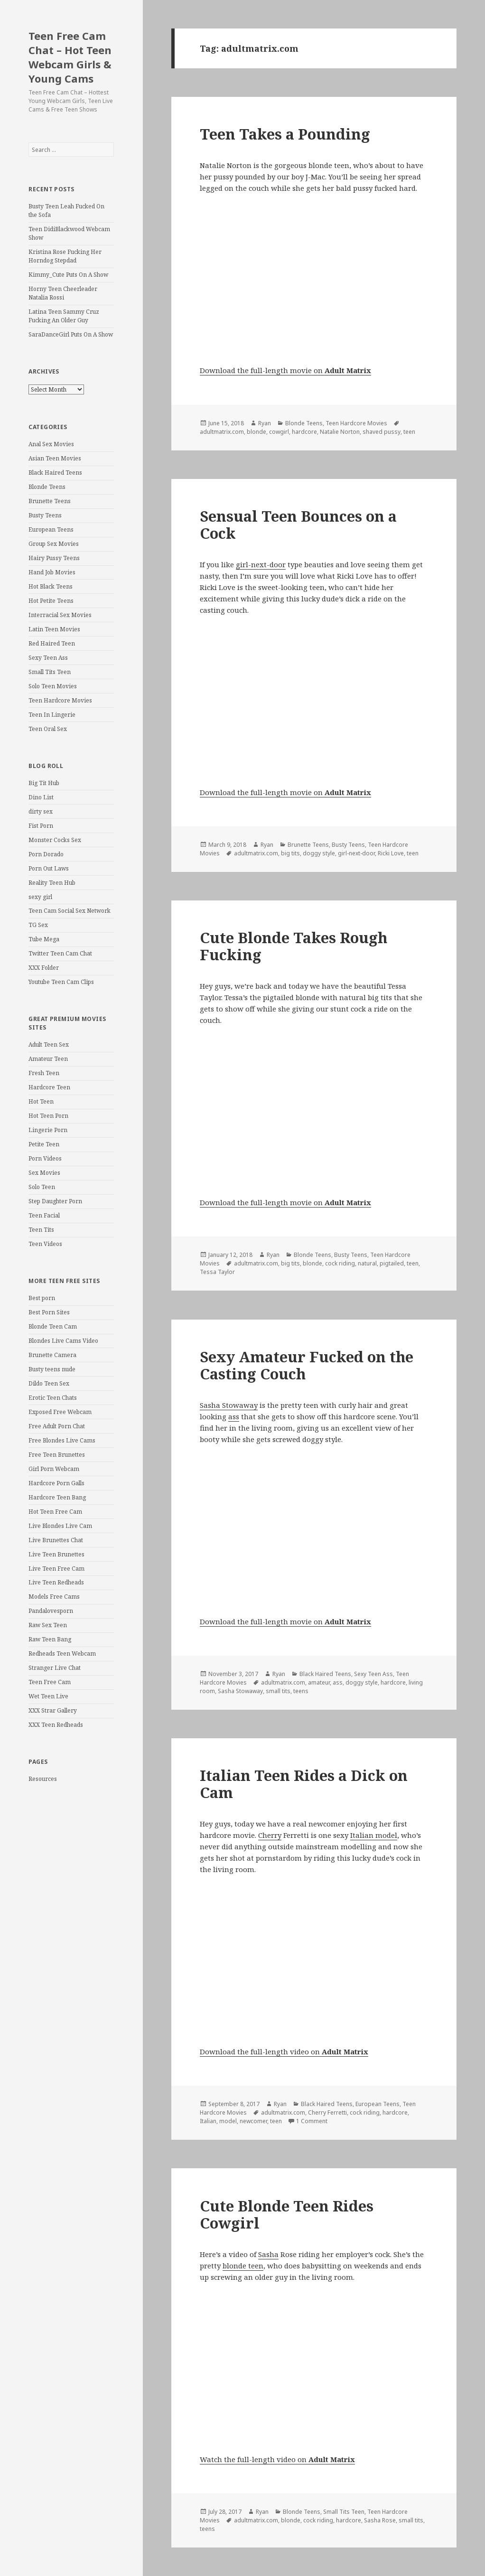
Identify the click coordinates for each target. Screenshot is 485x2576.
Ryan (264, 423)
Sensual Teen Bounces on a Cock (298, 524)
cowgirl (279, 432)
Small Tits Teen (49, 672)
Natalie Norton (340, 432)
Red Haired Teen (51, 643)
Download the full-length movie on (285, 370)
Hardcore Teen (49, 1087)
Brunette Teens (49, 501)
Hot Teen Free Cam (55, 1512)
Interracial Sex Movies (60, 615)
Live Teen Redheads (56, 1582)
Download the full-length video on (284, 2051)
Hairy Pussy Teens (54, 558)
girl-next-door (261, 564)
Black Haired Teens (55, 472)
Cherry (269, 1835)
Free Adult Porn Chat (56, 1426)
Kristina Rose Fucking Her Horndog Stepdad (65, 256)
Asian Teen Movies (54, 458)
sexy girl (40, 897)
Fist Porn (40, 826)
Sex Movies (44, 1173)
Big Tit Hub (43, 783)
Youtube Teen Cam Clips (61, 982)
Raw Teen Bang (49, 1639)
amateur (319, 1682)
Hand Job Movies (51, 572)
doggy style (319, 853)
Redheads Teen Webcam (62, 1653)
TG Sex (38, 925)
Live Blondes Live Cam (60, 1526)
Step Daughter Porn (55, 1201)
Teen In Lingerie (51, 715)
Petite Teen (43, 1144)
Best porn (41, 1298)
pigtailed (392, 1263)
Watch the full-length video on (277, 2459)
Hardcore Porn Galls (56, 1483)
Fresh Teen (43, 1073)
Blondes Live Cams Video (63, 1341)
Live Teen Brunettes (56, 1554)
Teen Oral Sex (47, 729)
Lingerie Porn (47, 1130)
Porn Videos (45, 1158)
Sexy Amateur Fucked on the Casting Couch (306, 1365)
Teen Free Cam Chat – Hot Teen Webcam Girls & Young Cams (70, 56)
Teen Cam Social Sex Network (69, 911)
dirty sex (40, 811)
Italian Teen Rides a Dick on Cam (304, 1783)
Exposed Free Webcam (60, 1412)
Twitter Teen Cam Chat (60, 953)
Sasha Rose (380, 2520)
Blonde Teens (46, 487)
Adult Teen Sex (48, 1044)
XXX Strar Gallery (52, 1710)
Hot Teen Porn (48, 1116)
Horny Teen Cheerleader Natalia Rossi (62, 293)
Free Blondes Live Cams (61, 1440)
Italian (208, 2121)
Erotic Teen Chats (52, 1398)
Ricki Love (391, 853)
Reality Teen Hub (51, 883)
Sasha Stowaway (229, 1405)
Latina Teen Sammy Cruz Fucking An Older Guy (63, 316)
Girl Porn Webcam (53, 1469)
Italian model (373, 1835)
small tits (278, 1691)
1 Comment (311, 2121)
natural (367, 1263)
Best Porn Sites (49, 1312)
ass (233, 1416)
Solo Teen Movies (52, 686)
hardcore (304, 432)
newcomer (253, 2121)
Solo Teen (41, 1187)
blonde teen (243, 2265)
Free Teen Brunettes (56, 1455)
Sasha (268, 2254)
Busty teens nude (51, 1369)
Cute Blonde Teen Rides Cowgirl (286, 2214)
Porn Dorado (46, 854)
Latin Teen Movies (54, 629)
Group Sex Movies (53, 544)
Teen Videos (45, 1244)
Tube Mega (43, 939)
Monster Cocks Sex (54, 840)
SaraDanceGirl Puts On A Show (70, 334)
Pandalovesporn (50, 1611)
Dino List (41, 797)
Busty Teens (45, 515)
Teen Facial (44, 1215)
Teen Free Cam (49, 1682)
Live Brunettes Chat (55, 1540)
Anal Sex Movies (51, 444)
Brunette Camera (52, 1355)
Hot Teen (41, 1101)
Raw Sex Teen (47, 1625)
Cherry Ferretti (327, 2112)
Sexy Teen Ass (48, 658)
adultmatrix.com (222, 432)
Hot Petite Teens (51, 601)
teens (300, 1691)
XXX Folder (43, 968)
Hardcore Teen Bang (57, 1497)
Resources (42, 1779)
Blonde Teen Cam (52, 1326)
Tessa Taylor (217, 1272)
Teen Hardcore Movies (60, 700)
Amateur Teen (48, 1059)
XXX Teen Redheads (55, 1725)
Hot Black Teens (50, 586)
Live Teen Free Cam (56, 1568)
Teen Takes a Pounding (285, 134)
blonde (256, 432)
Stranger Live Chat (54, 1668)
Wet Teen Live (48, 1696)
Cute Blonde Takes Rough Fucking (293, 946)
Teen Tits (41, 1230)
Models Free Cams (54, 1596)
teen (409, 432)
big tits (290, 853)
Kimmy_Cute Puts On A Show (68, 275)
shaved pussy (382, 432)
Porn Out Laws (48, 868)
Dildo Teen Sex (48, 1383)
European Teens (51, 529)
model (228, 2121)
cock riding (340, 1263)
